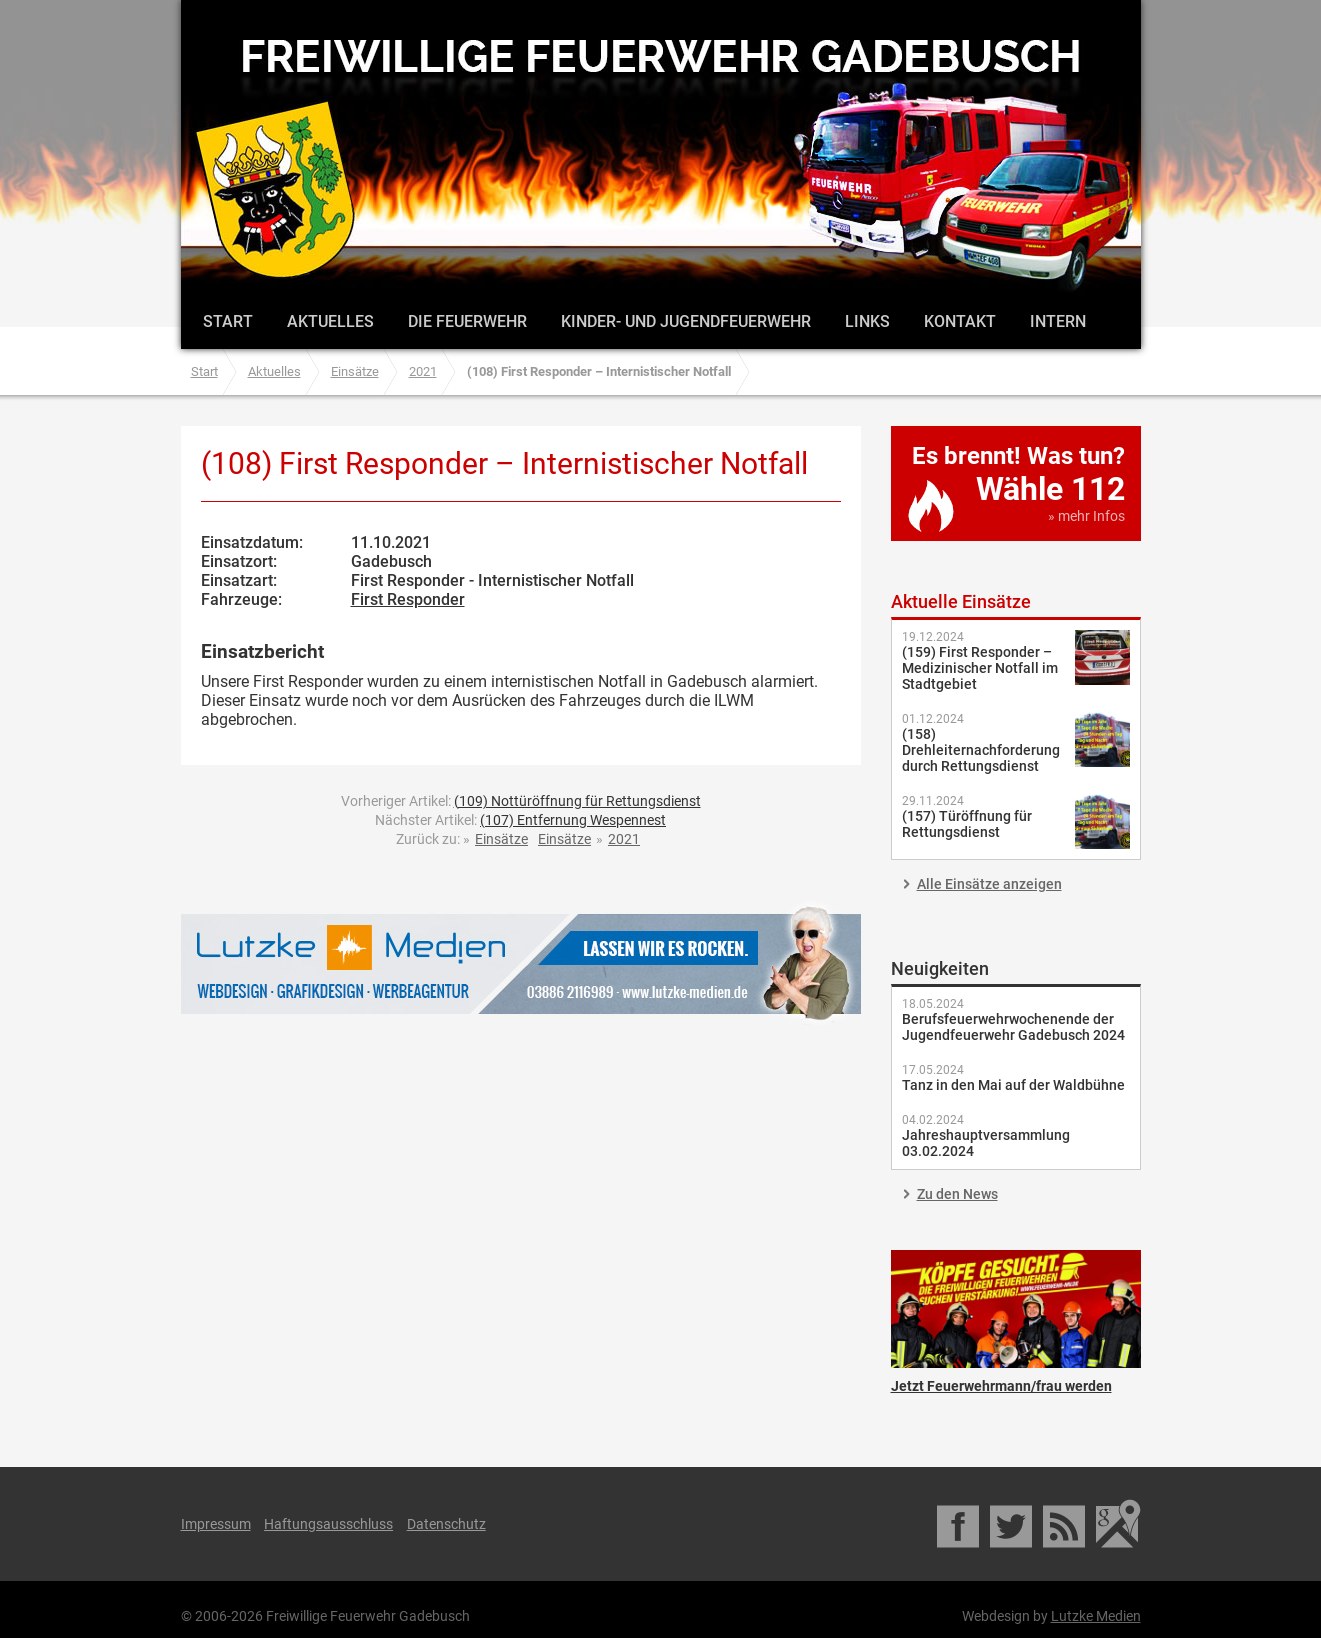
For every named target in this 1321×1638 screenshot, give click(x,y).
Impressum (216, 1524)
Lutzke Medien (521, 963)
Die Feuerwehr (467, 321)
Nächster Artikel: (520, 820)
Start (228, 321)
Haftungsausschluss (328, 1524)
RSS (1065, 1524)
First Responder (408, 599)
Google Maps (1118, 1524)
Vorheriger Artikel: (521, 801)
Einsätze (355, 371)
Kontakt (960, 321)
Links (867, 321)
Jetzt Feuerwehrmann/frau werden (1016, 1309)
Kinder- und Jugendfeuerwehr (686, 321)
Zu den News (957, 1194)
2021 (423, 371)
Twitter (1012, 1524)
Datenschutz (446, 1524)
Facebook (959, 1524)
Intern (1058, 321)
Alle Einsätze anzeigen (989, 884)
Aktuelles (330, 321)
